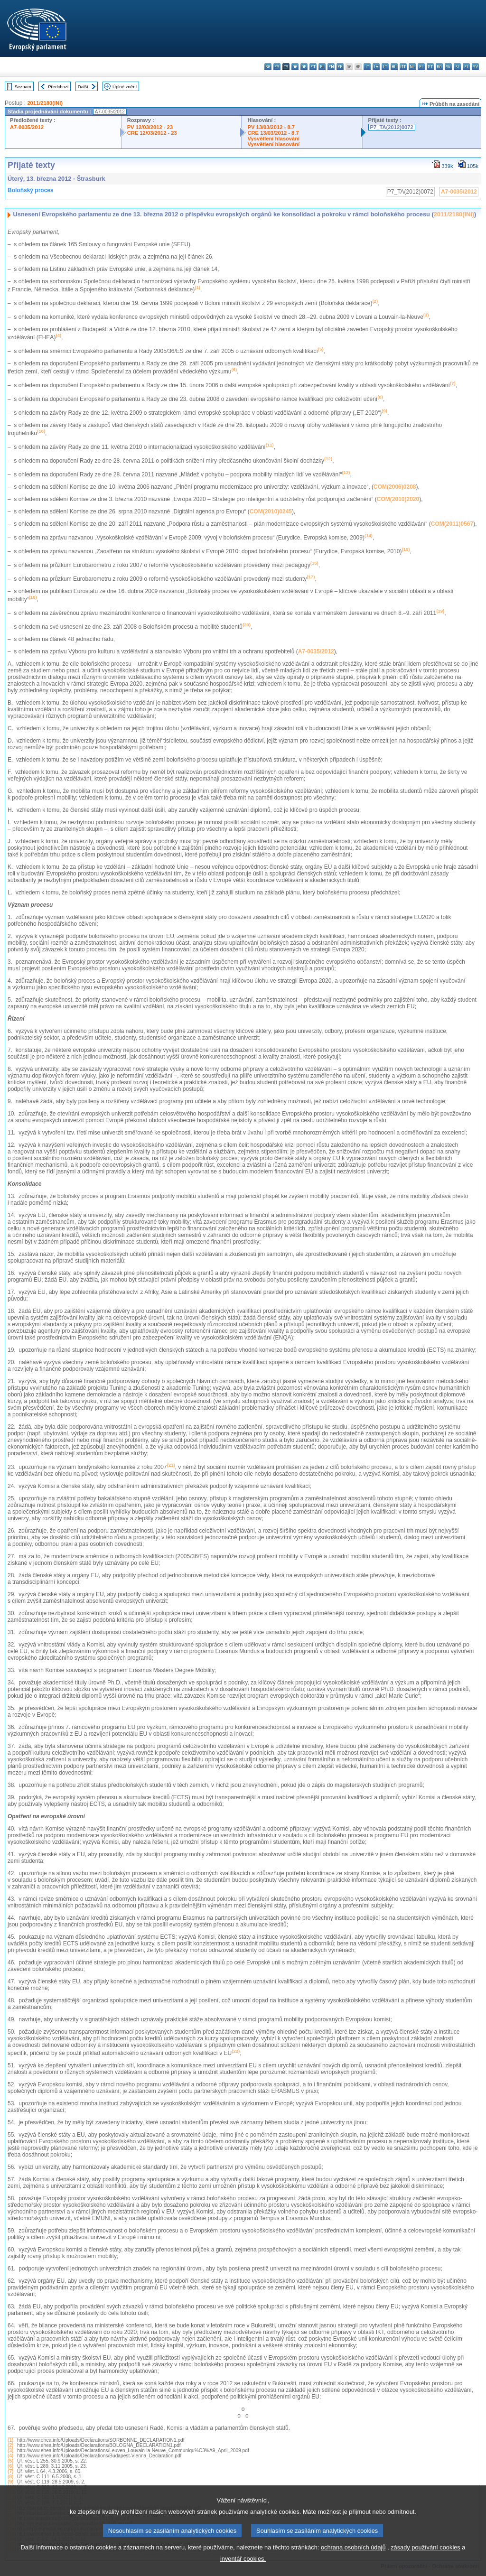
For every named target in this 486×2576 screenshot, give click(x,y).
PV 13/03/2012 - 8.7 (271, 127)
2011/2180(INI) (45, 103)
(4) (10, 2455)
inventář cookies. (243, 2558)
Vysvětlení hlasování (273, 138)
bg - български (267, 66)
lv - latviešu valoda (376, 66)
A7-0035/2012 (27, 127)
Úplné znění (124, 86)
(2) (10, 2445)
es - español (276, 66)
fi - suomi (466, 66)
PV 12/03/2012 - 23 (150, 127)
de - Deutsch (304, 66)
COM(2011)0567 (452, 524)
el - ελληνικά (322, 66)
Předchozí (58, 86)
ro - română (439, 66)
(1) (10, 2440)
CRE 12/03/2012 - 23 (152, 133)
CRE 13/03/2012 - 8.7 (273, 133)
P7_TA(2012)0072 (391, 127)
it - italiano (367, 66)
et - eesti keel (313, 66)
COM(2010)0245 (271, 511)
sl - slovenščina (457, 66)
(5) (10, 2461)
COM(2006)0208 (395, 487)
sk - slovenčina (448, 66)
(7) (10, 2471)
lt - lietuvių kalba (385, 66)
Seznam (23, 86)
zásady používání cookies (425, 2547)
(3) (10, 2450)
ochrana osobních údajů (353, 2547)
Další (83, 86)
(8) (10, 2476)
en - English (331, 66)
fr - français (340, 66)
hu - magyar (394, 66)
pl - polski (421, 66)
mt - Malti (403, 66)
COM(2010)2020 (398, 499)
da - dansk (295, 66)
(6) (10, 2466)
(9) (10, 2481)
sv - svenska (475, 66)
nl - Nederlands (412, 66)
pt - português (430, 66)
